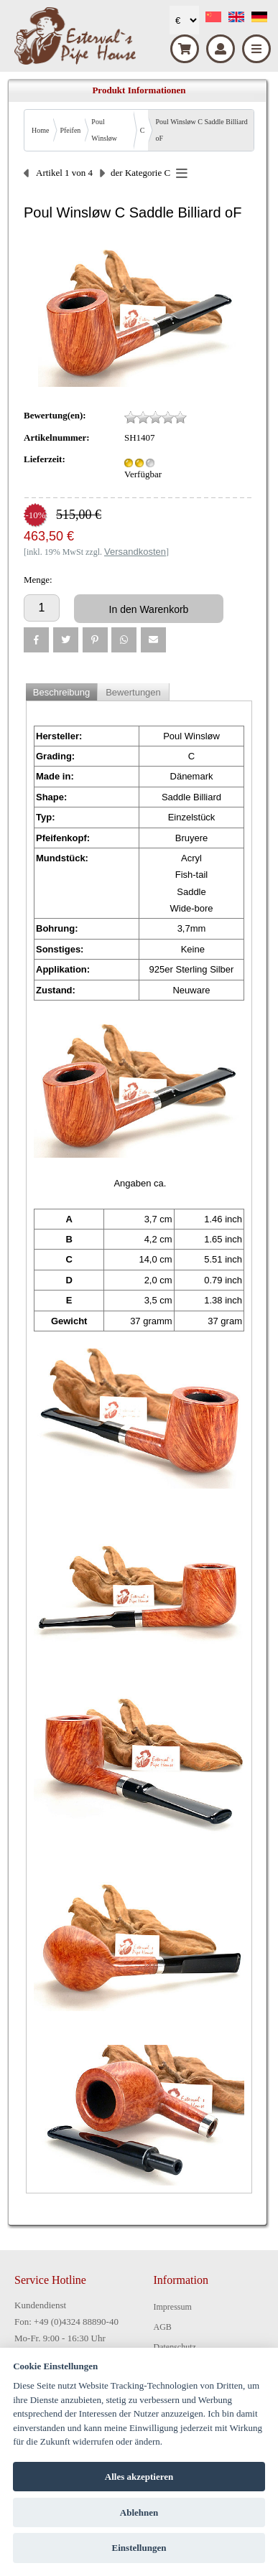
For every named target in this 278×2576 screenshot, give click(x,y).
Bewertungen (133, 692)
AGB (163, 2327)
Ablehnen (139, 2512)
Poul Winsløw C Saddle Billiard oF (201, 130)
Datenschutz (175, 2347)
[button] (36, 639)
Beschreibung (62, 692)
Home (40, 130)
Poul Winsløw (104, 130)
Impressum (173, 2307)
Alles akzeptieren (139, 2476)
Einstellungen (139, 2547)
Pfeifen (70, 130)
